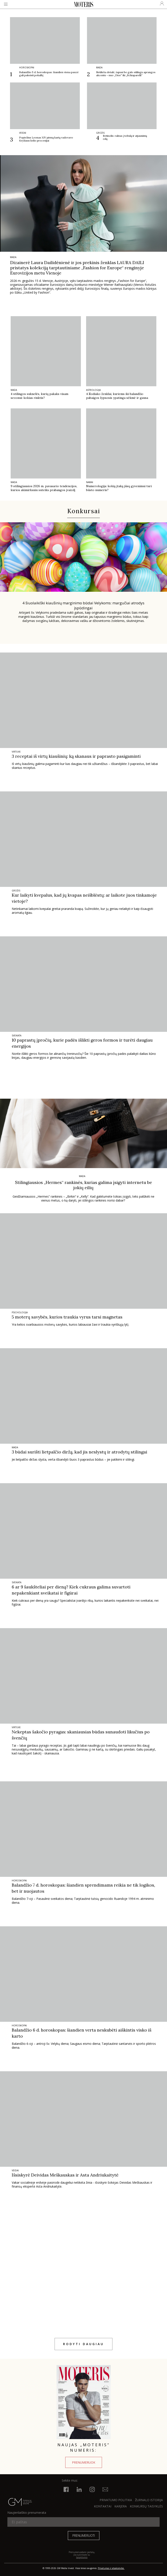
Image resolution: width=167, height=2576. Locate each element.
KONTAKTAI (102, 2506)
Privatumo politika (116, 2500)
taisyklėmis (81, 2557)
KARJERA (120, 2506)
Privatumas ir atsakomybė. (111, 2568)
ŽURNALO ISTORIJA (149, 2500)
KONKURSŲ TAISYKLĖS (146, 2506)
